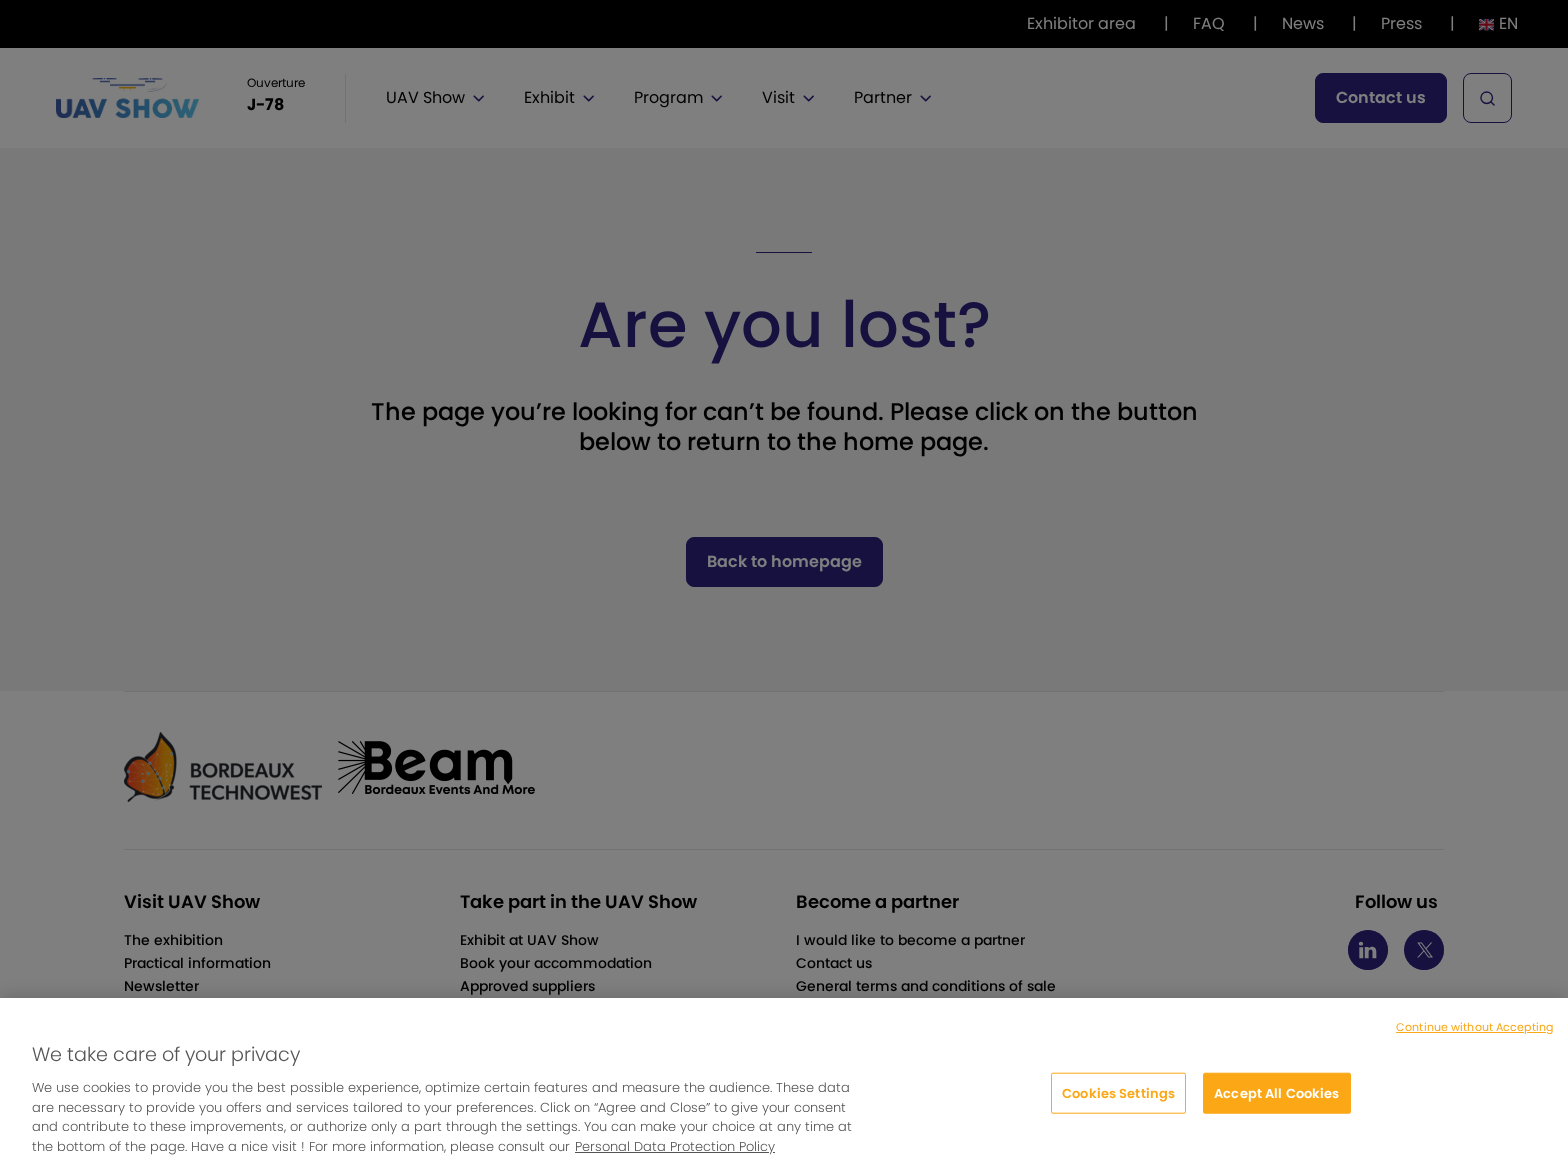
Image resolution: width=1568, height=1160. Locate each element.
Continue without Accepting (1474, 1035)
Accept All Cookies (1276, 1100)
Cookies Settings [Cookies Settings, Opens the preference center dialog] (1118, 1100)
